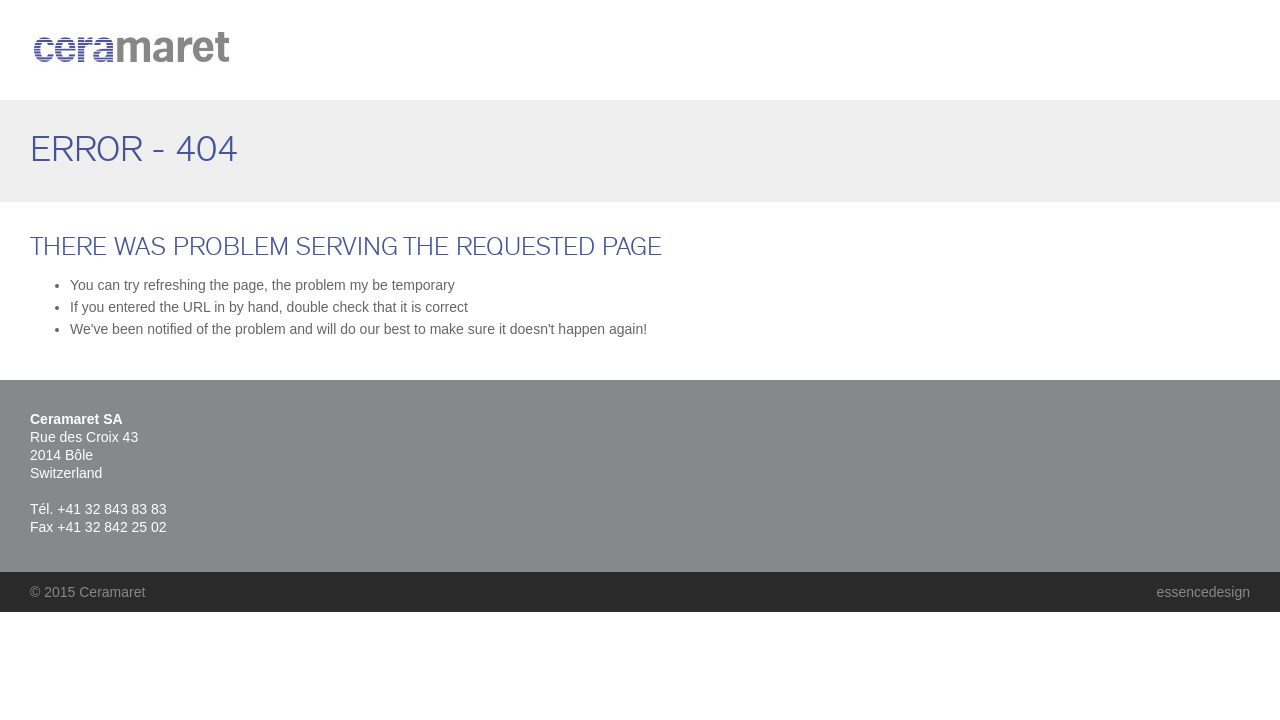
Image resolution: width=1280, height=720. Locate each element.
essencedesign (1203, 592)
